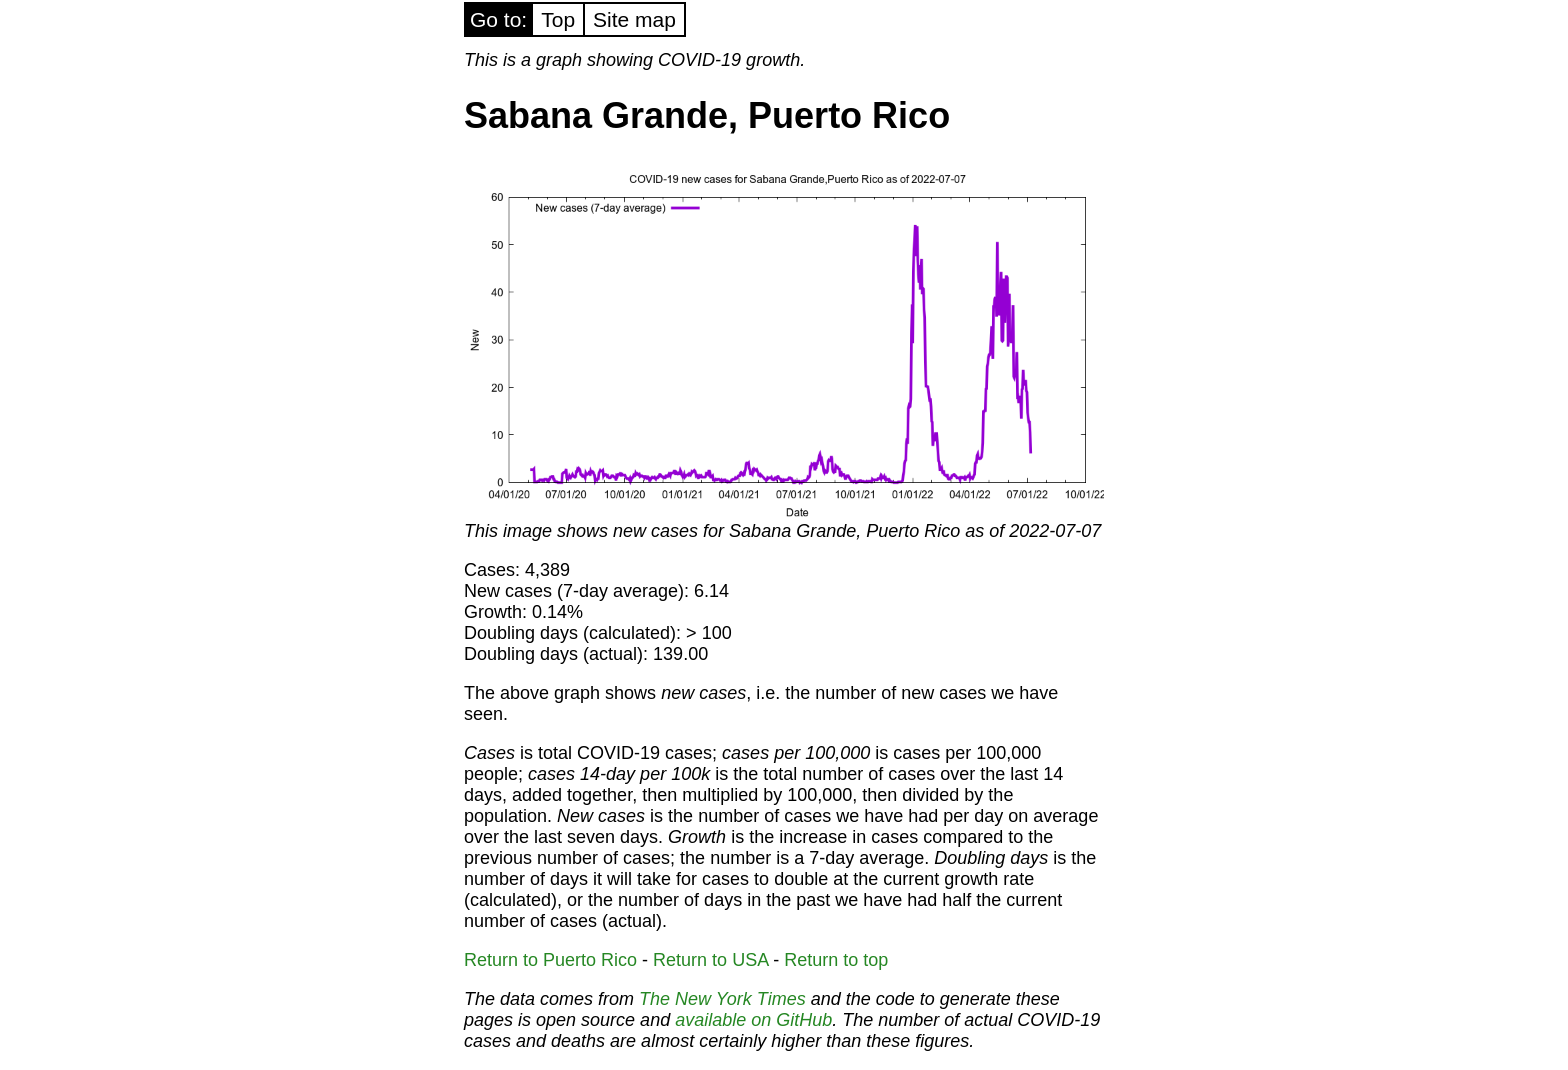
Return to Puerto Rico (550, 960)
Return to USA (710, 960)
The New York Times (722, 999)
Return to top (836, 960)
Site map (634, 19)
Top (558, 19)
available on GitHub (753, 1020)
